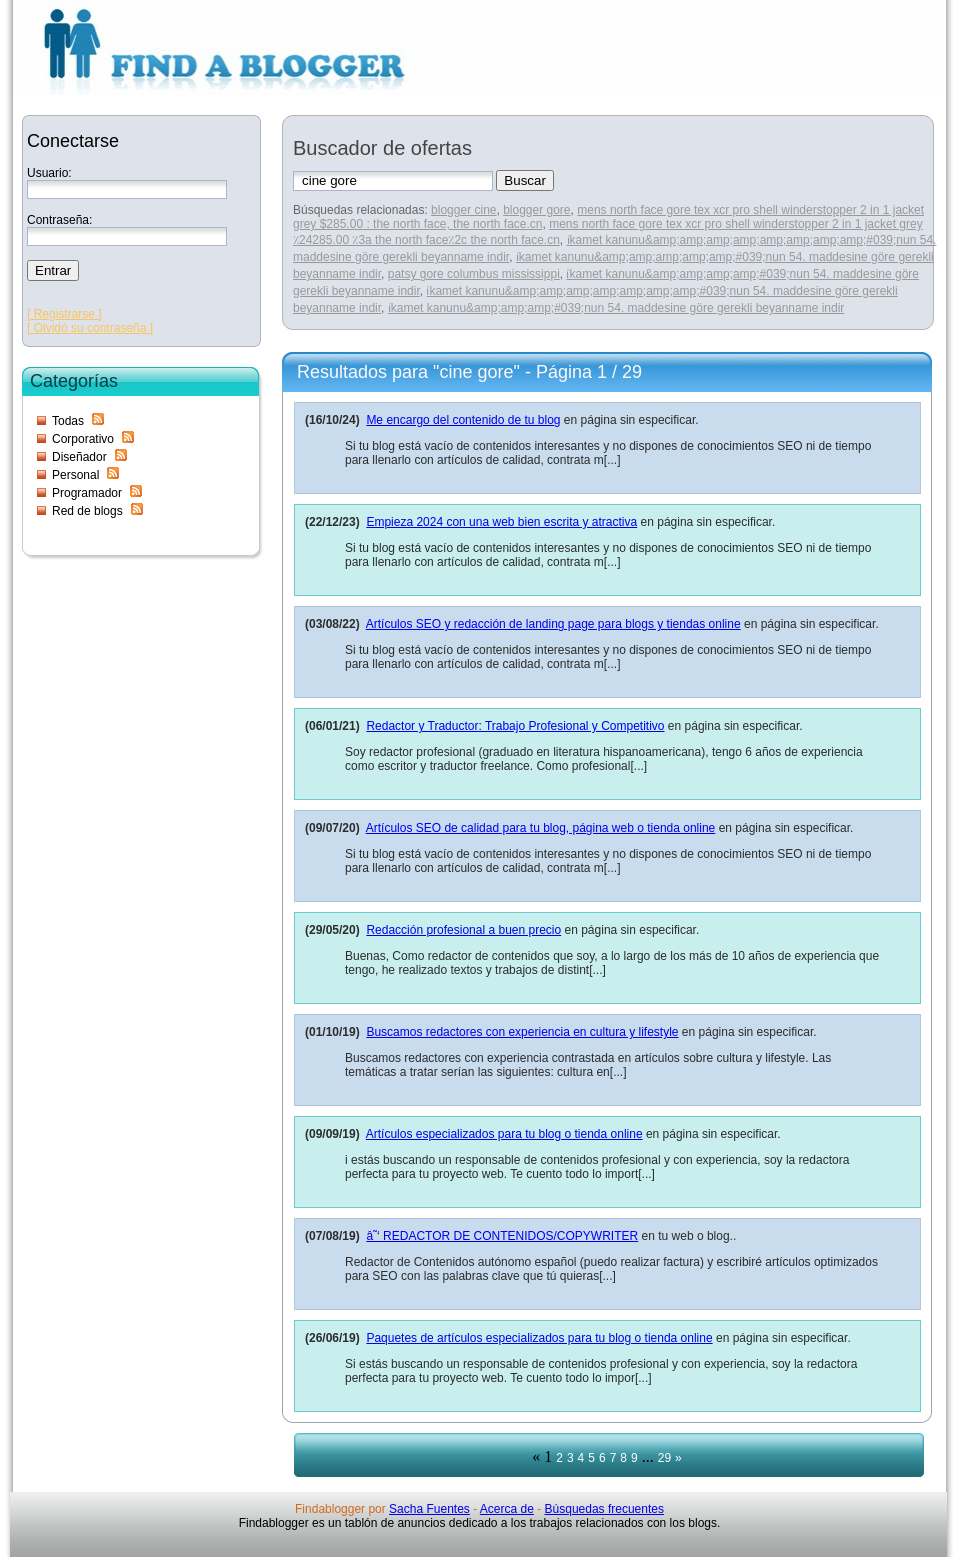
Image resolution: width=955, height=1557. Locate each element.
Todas (68, 421)
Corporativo (83, 439)
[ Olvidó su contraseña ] (90, 328)
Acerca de (507, 1509)
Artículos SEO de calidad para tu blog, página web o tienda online (541, 828)
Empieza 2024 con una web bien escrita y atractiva (501, 522)
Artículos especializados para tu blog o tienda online (504, 1134)
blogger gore (536, 210)
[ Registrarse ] (64, 314)
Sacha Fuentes (429, 1509)
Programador (87, 493)
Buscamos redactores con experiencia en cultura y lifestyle (522, 1032)
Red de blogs (87, 511)
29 (664, 1458)
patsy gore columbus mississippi (474, 274)
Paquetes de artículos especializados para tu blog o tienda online (539, 1338)
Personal (75, 475)
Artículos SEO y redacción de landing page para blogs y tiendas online (553, 624)
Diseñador (79, 457)
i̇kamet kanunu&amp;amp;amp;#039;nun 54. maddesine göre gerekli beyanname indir (616, 308)
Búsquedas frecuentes (604, 1509)
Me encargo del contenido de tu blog (463, 420)
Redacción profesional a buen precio (463, 930)
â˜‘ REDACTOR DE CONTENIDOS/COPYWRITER (502, 1236)
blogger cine (463, 210)
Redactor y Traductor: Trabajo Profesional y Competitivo (515, 726)
